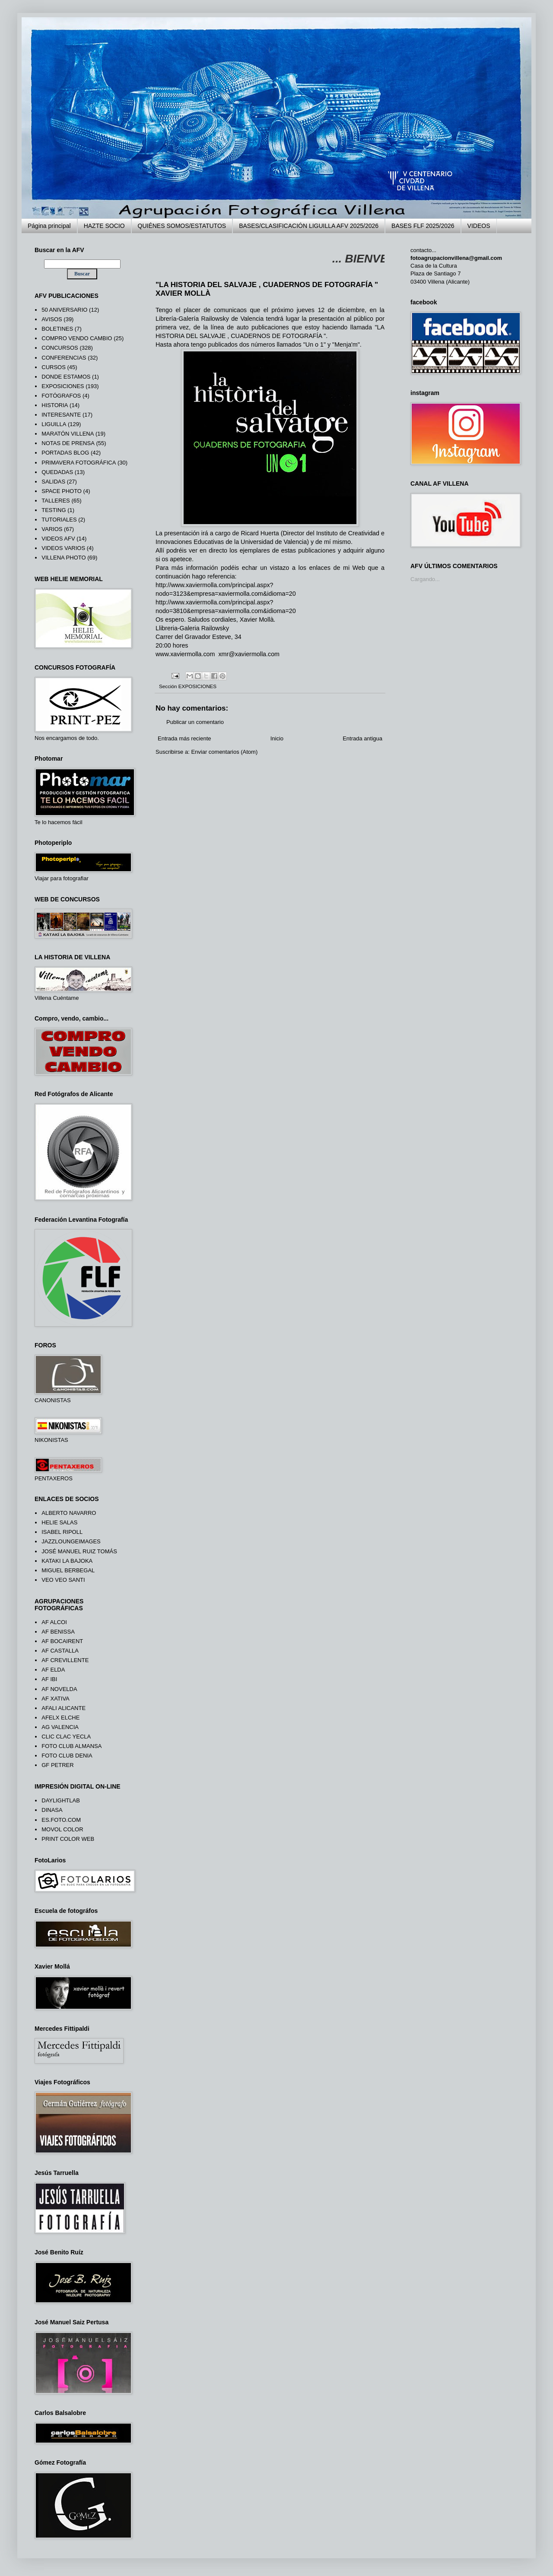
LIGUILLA (53, 424)
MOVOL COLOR (62, 1829)
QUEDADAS (57, 472)
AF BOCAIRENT (62, 1641)
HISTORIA (54, 405)
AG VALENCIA (60, 1727)
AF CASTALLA (60, 1650)
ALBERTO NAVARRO (68, 1513)
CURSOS (53, 367)
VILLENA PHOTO (63, 557)
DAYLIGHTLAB (60, 1800)
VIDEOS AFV (58, 538)
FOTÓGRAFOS (61, 395)
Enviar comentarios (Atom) (224, 752)
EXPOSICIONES (197, 686)
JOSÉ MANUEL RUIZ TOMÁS (79, 1551)
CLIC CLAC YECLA (66, 1736)
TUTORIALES (58, 519)
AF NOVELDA (59, 1689)
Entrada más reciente (184, 738)
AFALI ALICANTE (63, 1708)
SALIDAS (53, 481)
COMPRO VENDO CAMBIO (76, 338)
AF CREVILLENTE (65, 1660)
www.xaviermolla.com (185, 654)
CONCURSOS (59, 348)
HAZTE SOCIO (104, 225)
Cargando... (425, 579)
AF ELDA (53, 1669)
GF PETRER (57, 1765)
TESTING (53, 510)
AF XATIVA (55, 1698)
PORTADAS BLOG (65, 452)
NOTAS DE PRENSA (68, 443)
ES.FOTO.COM (61, 1820)
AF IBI (49, 1679)
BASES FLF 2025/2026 (422, 225)
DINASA (51, 1810)
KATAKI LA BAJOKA (66, 1561)
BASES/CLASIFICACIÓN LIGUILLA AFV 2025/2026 (308, 225)
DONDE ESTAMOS (65, 376)
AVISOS (51, 319)
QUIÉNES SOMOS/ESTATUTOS (182, 225)
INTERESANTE (61, 414)
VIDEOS (478, 225)
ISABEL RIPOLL (62, 1532)
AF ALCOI (54, 1622)
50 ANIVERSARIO (64, 310)
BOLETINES (57, 329)
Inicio (276, 738)
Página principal (49, 225)
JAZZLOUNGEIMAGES (71, 1541)
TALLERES (55, 500)
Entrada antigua (362, 738)
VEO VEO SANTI (63, 1580)
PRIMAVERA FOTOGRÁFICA (78, 462)
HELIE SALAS (59, 1522)
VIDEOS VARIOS (63, 548)
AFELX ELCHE (60, 1717)
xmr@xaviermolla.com (249, 654)
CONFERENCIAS (63, 357)
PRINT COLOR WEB (67, 1839)
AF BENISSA (58, 1631)
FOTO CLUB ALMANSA (71, 1746)
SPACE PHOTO (61, 491)
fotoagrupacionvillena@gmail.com (456, 258)
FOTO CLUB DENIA (66, 1755)
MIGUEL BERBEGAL (68, 1570)
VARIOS (51, 529)
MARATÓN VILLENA (67, 433)
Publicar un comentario (195, 722)
